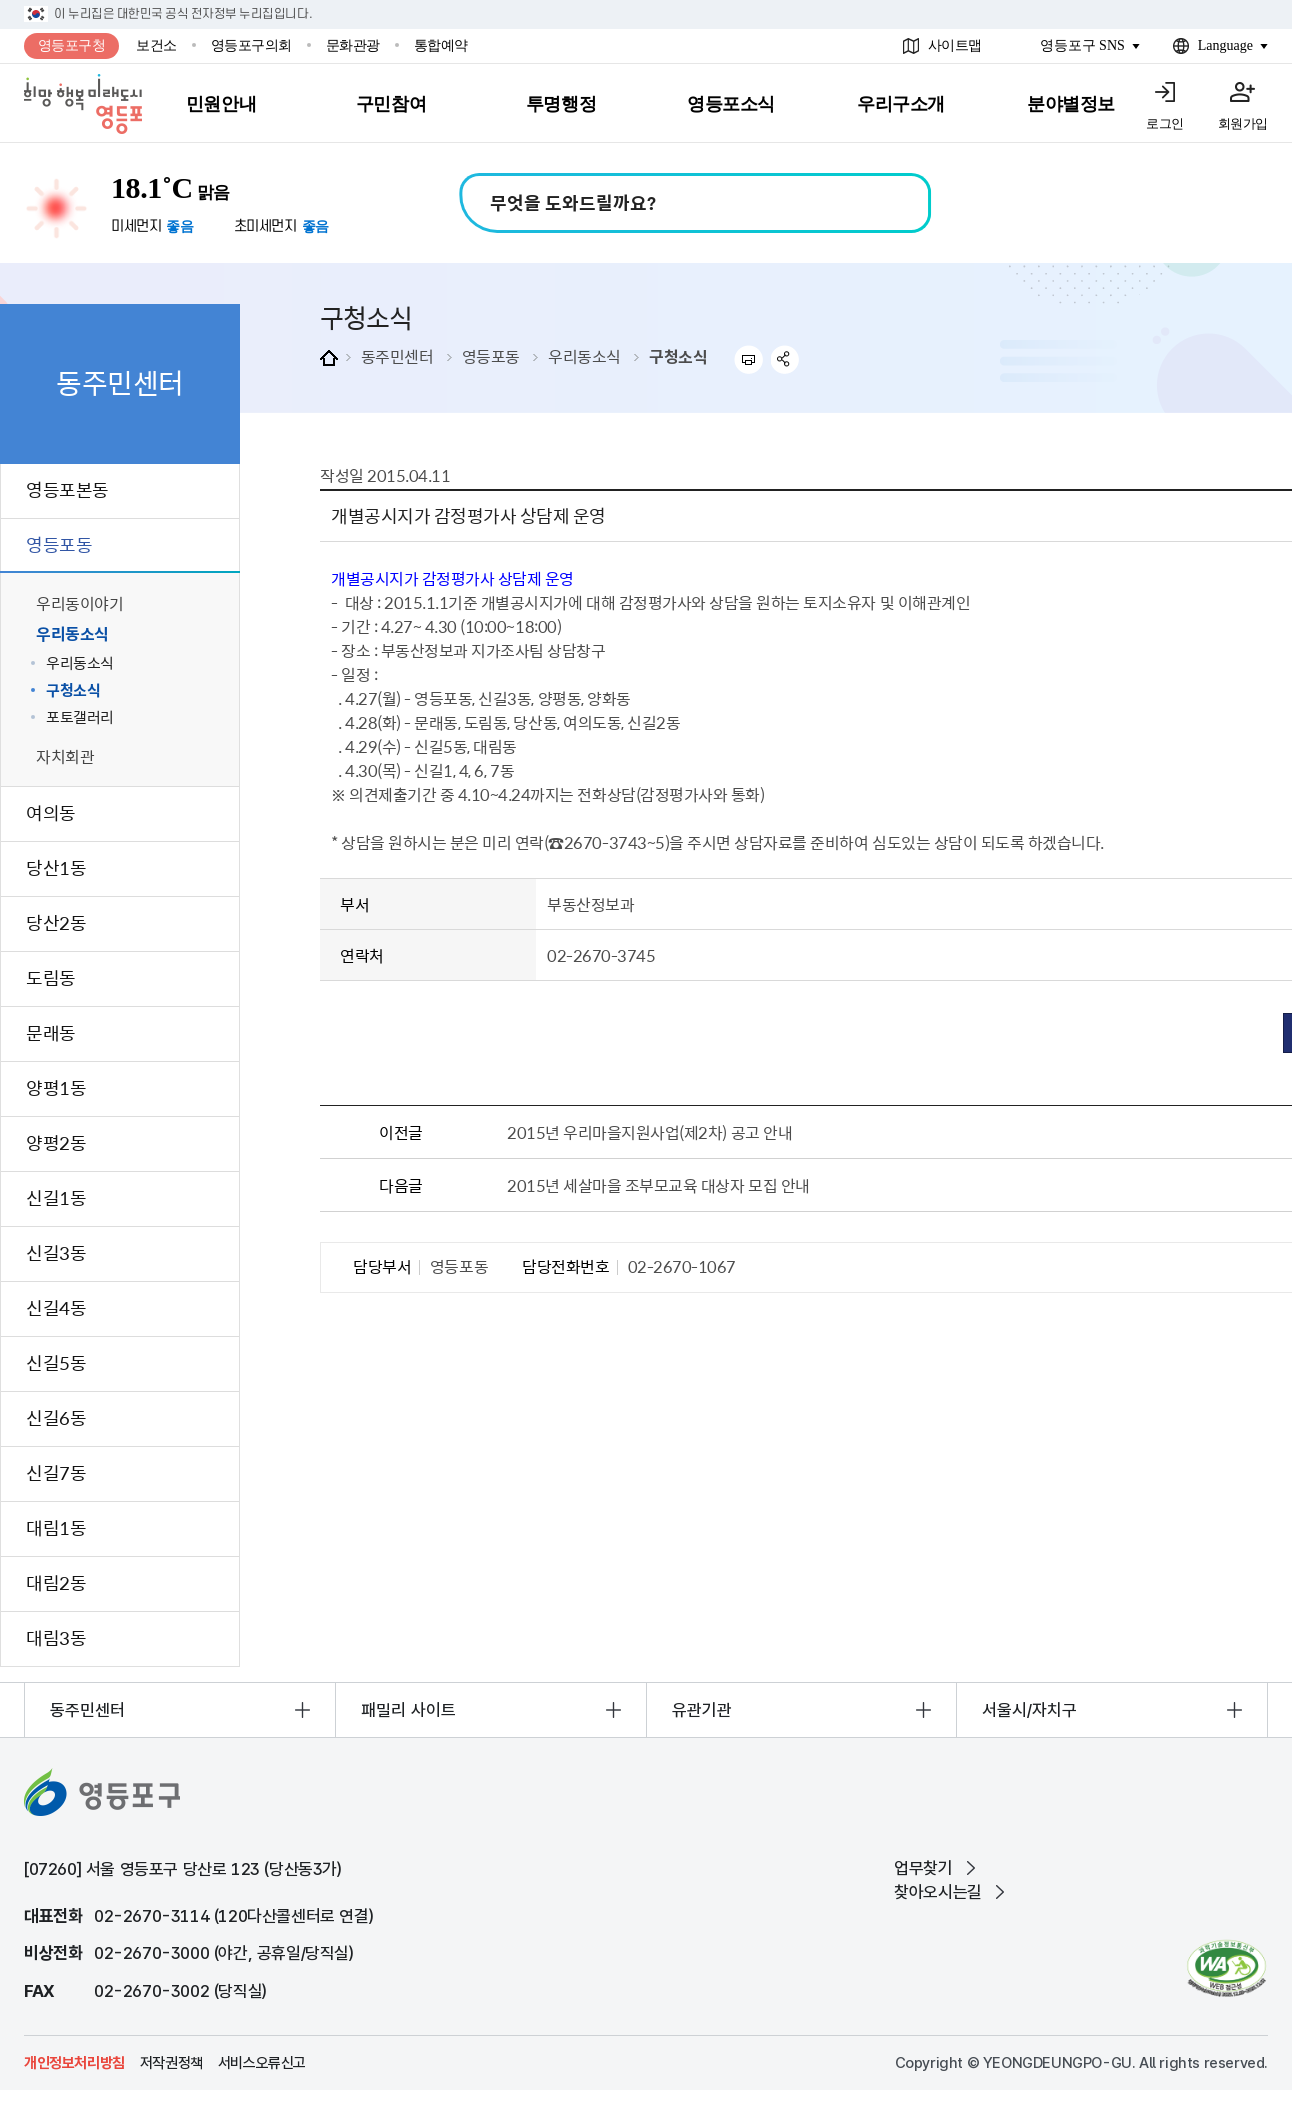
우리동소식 (584, 356)
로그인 (1165, 123)
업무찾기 (923, 1868)
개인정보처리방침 (74, 2063)
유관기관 (702, 1710)
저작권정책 (171, 2063)
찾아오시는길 (938, 1892)
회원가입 (1243, 123)
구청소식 (678, 356)
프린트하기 (748, 359)
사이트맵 (955, 45)
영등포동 (491, 356)
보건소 (156, 45)
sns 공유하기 (785, 359)
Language (1225, 45)
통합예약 (441, 45)
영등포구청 (72, 45)
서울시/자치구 (1029, 1710)
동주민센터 (397, 356)
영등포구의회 (251, 45)
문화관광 (353, 45)
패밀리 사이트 (408, 1710)
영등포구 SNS (1082, 45)
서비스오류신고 (262, 2063)
